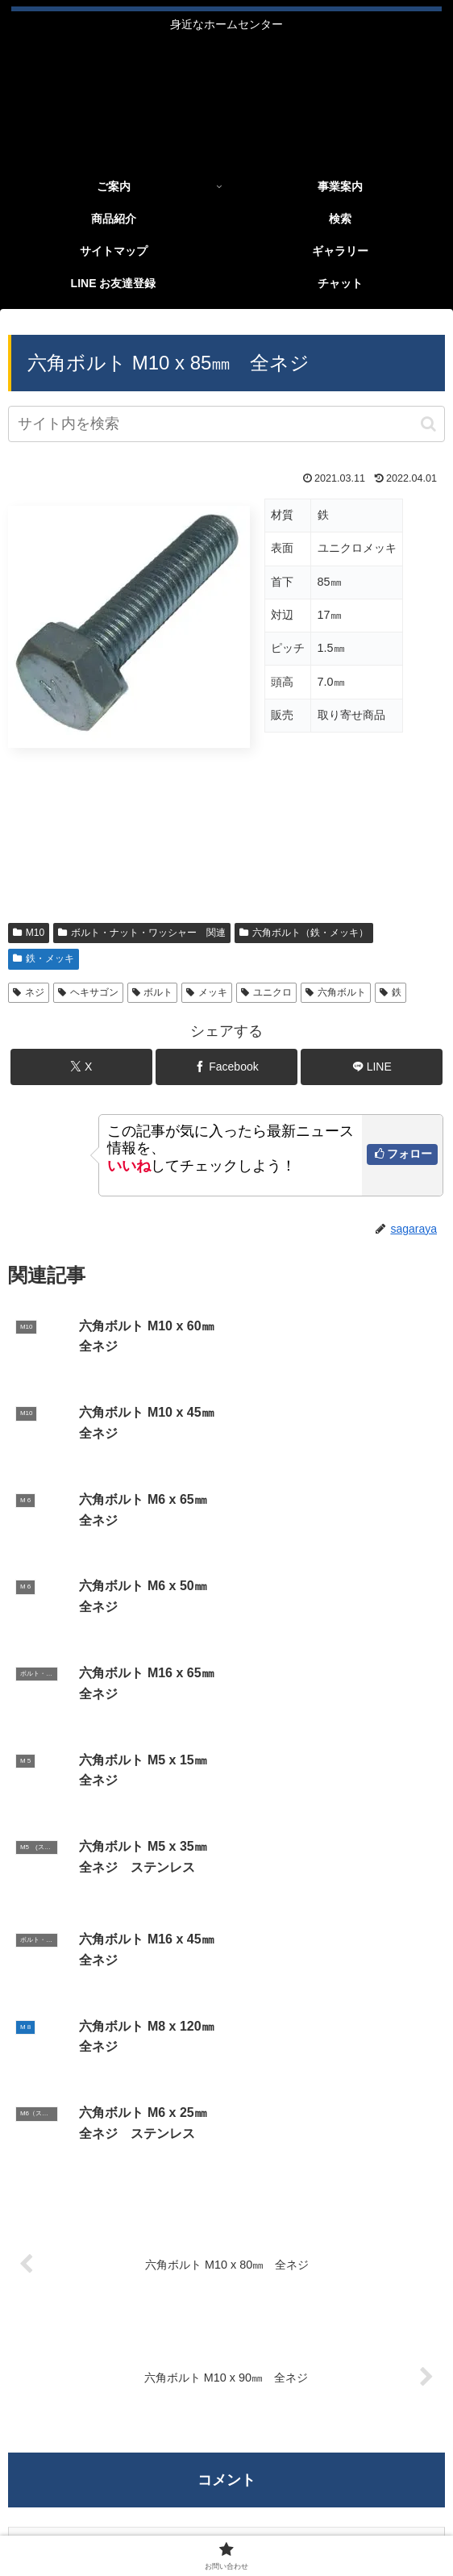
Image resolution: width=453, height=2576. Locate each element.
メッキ (206, 992)
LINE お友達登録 (116, 2518)
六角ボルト (335, 992)
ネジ (28, 992)
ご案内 (80, 2495)
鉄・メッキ (43, 958)
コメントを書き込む (227, 2113)
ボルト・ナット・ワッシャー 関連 (142, 932)
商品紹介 (226, 2495)
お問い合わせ (337, 2518)
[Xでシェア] (81, 1067)
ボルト (152, 992)
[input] (226, 424)
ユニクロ (266, 992)
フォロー (409, 1153)
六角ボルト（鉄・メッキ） (303, 932)
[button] (428, 424)
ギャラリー (373, 2495)
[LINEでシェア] (372, 1067)
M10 (28, 932)
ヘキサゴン (88, 992)
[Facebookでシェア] (226, 1067)
